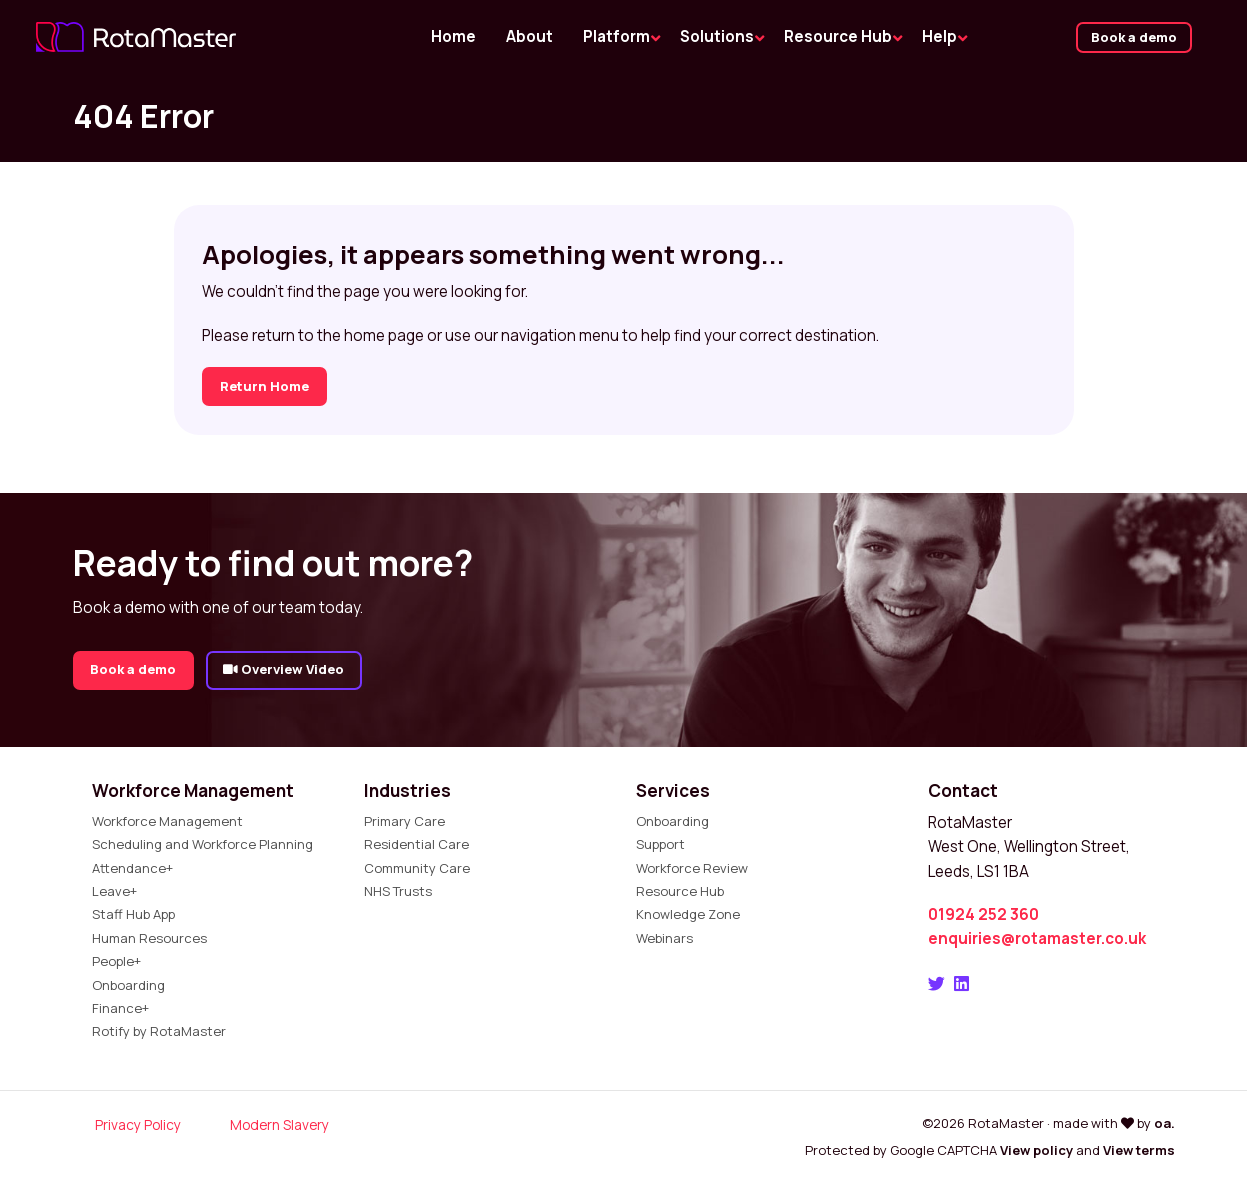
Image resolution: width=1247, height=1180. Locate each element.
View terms (1139, 1150)
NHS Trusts (398, 891)
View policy (1036, 1150)
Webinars (664, 938)
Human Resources (149, 938)
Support (660, 844)
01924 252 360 (983, 914)
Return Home (264, 386)
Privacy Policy (138, 1124)
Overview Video (283, 669)
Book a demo (1134, 37)
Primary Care (404, 821)
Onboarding (128, 985)
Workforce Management (167, 821)
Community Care (417, 868)
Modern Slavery (279, 1124)
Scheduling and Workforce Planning (202, 844)
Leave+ (114, 891)
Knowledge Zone (688, 914)
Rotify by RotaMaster (159, 1031)
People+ (116, 961)
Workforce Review (692, 868)
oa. (1164, 1123)
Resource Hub (680, 891)
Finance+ (120, 1008)
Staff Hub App (133, 914)
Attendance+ (132, 868)
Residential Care (416, 844)
